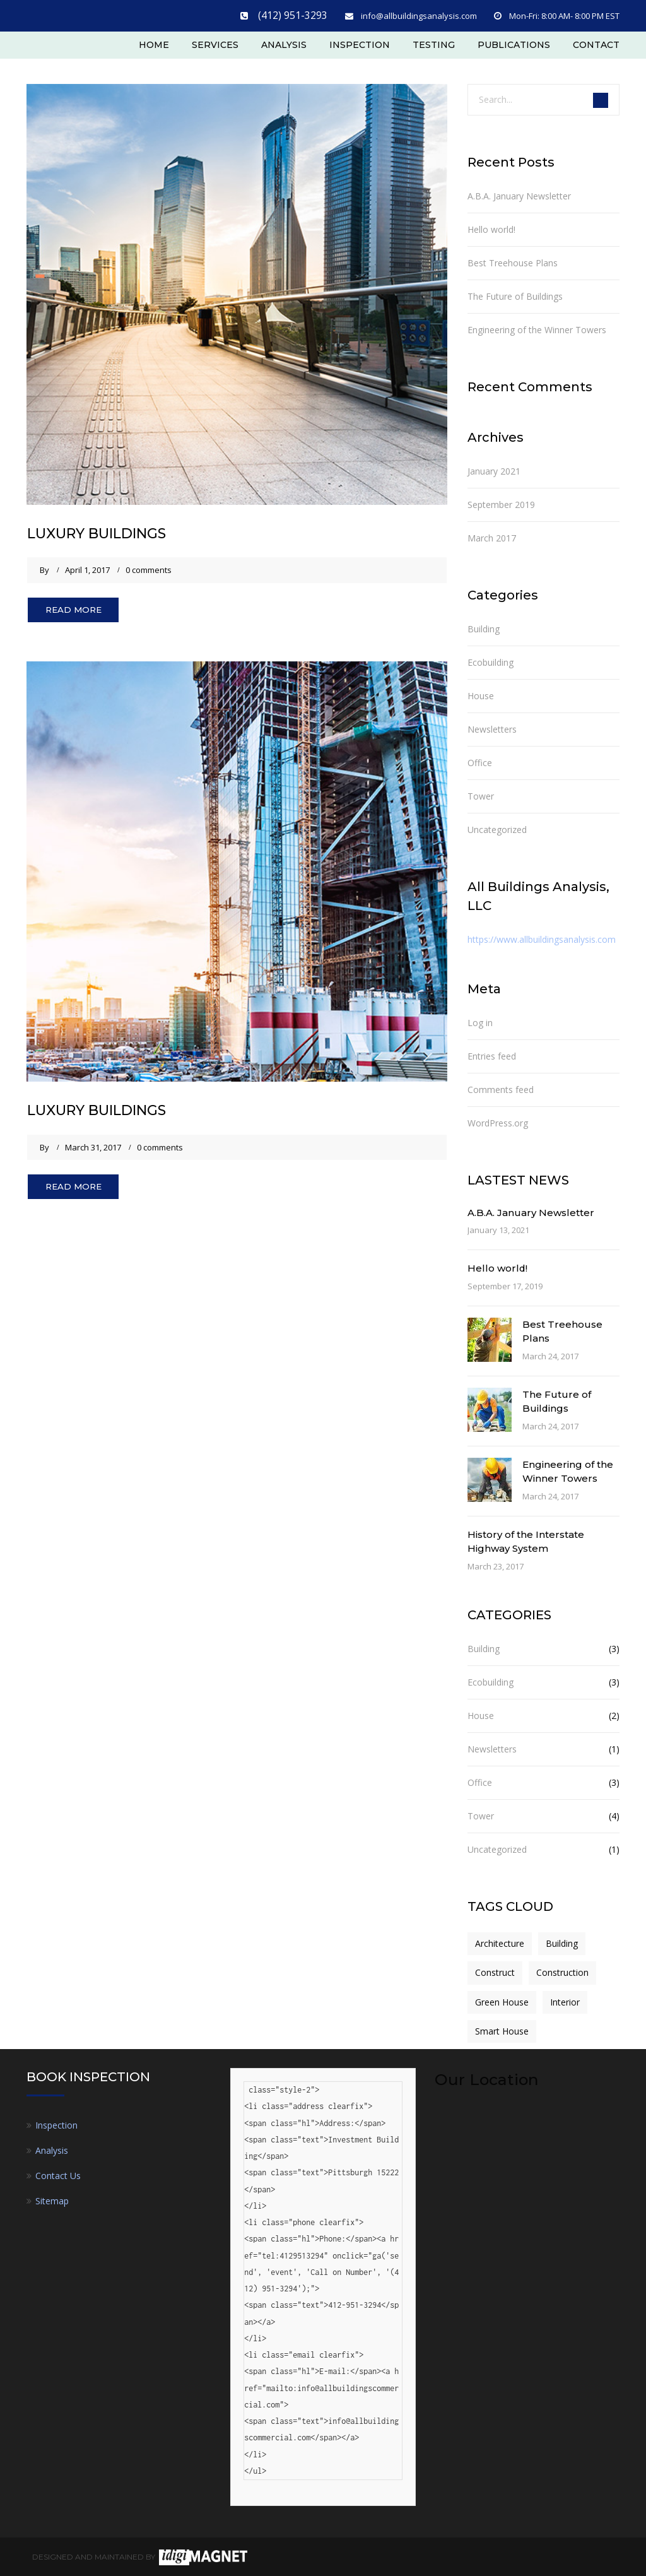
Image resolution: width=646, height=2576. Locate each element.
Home (154, 42)
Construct (495, 1971)
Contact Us (58, 2174)
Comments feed (500, 1088)
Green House (502, 2000)
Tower (480, 795)
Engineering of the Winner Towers (536, 328)
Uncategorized (497, 828)
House (480, 694)
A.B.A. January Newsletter (519, 195)
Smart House (502, 2030)
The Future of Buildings (515, 295)
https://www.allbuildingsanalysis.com (541, 938)
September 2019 (501, 503)
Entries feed (491, 1054)
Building (483, 628)
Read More (79, 609)
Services (215, 42)
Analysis (284, 42)
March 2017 (491, 537)
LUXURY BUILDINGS (109, 531)
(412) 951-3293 (301, 14)
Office (479, 761)
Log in (480, 1021)
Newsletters (492, 728)
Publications (514, 42)
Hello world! (491, 228)
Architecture (499, 1942)
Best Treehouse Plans (512, 262)
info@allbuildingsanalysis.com (419, 14)
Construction (562, 1971)
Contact (596, 42)
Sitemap (52, 2200)
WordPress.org (497, 1121)
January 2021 (493, 470)
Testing (434, 42)
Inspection (359, 42)
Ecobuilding (490, 661)
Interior (565, 2000)
